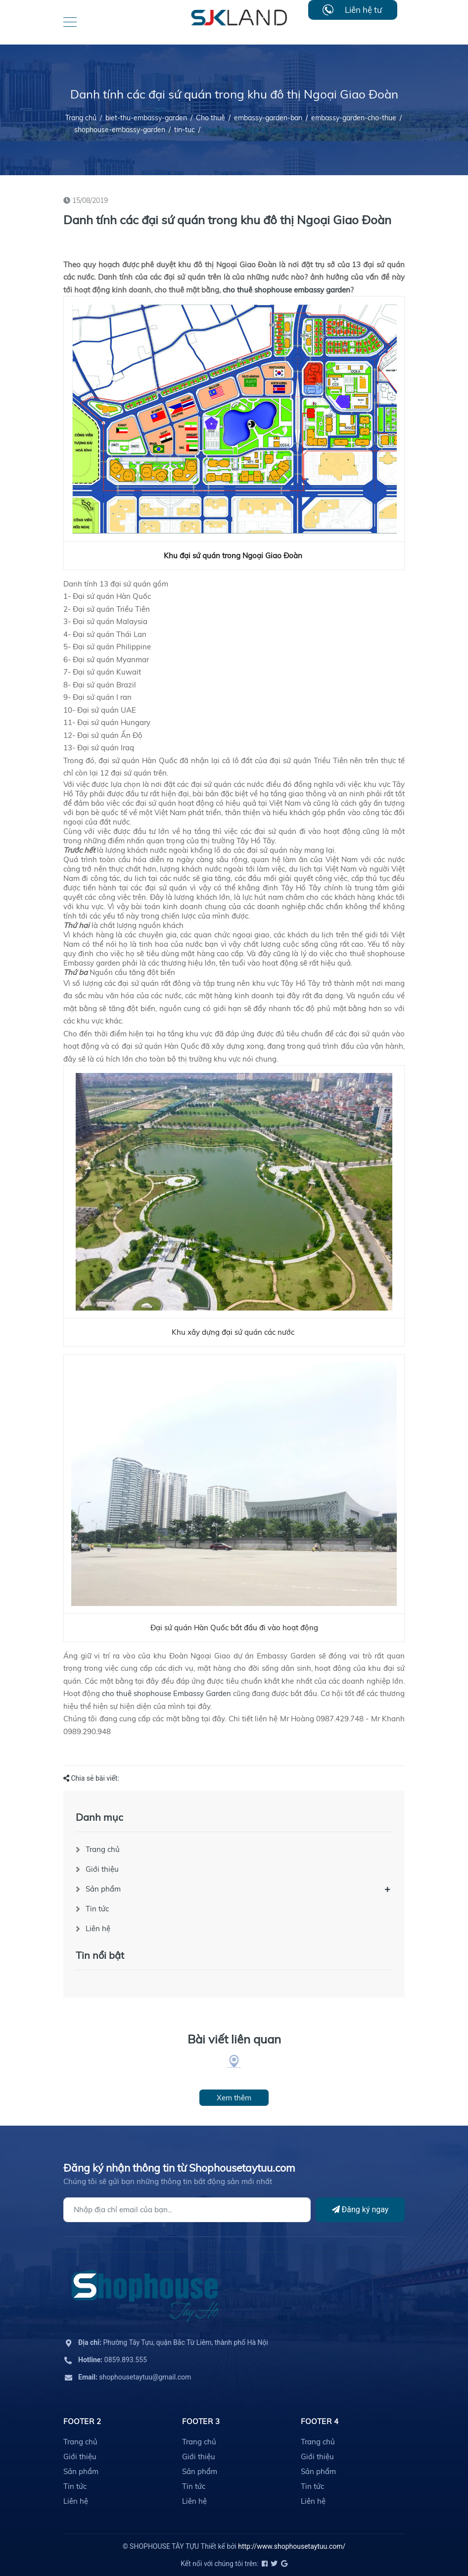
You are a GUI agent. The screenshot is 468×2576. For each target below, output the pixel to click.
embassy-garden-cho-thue (353, 117)
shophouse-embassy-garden (119, 129)
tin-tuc (184, 129)
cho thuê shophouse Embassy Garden (166, 1693)
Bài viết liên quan (234, 2039)
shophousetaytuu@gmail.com (134, 2377)
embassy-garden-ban (268, 117)
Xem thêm (234, 2097)
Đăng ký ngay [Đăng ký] (360, 2209)
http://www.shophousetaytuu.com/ (291, 2546)
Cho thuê (210, 117)
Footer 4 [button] (319, 2421)
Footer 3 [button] (201, 2421)
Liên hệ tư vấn (363, 12)
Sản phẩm (103, 1889)
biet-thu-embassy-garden (146, 117)
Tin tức (97, 1908)
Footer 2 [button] (82, 2421)
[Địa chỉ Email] (187, 2209)
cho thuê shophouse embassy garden (286, 289)
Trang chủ (103, 1849)
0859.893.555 (112, 2360)
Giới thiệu (102, 1869)
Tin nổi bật (100, 1955)
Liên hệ (98, 1928)
